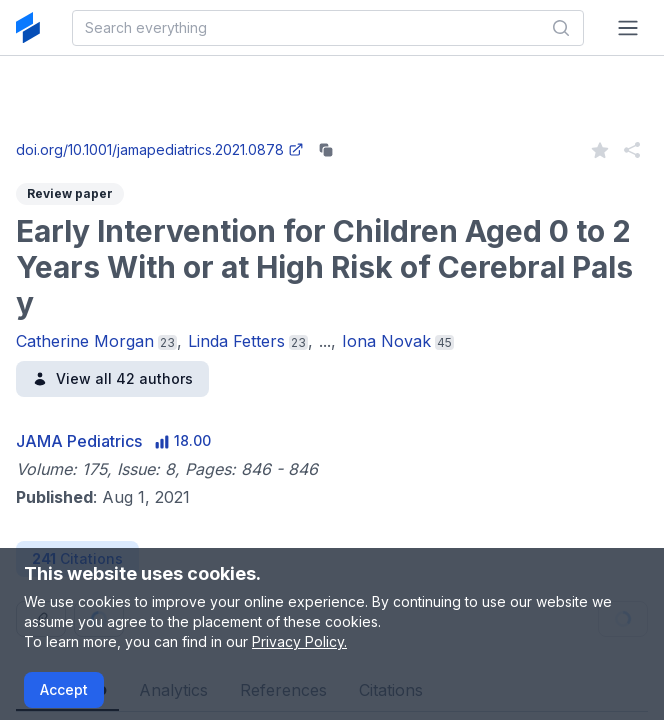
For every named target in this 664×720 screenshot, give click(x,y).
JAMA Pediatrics (79, 441)
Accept (64, 689)
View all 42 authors (112, 378)
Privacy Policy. (299, 641)
